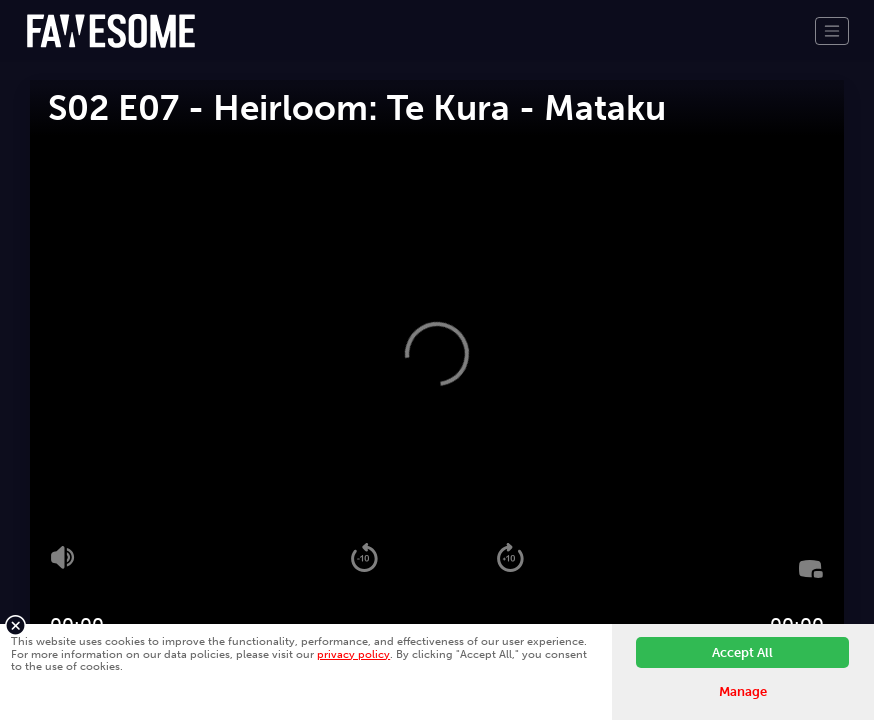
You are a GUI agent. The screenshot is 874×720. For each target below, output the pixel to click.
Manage (743, 691)
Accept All (742, 652)
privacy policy (353, 654)
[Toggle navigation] (832, 31)
